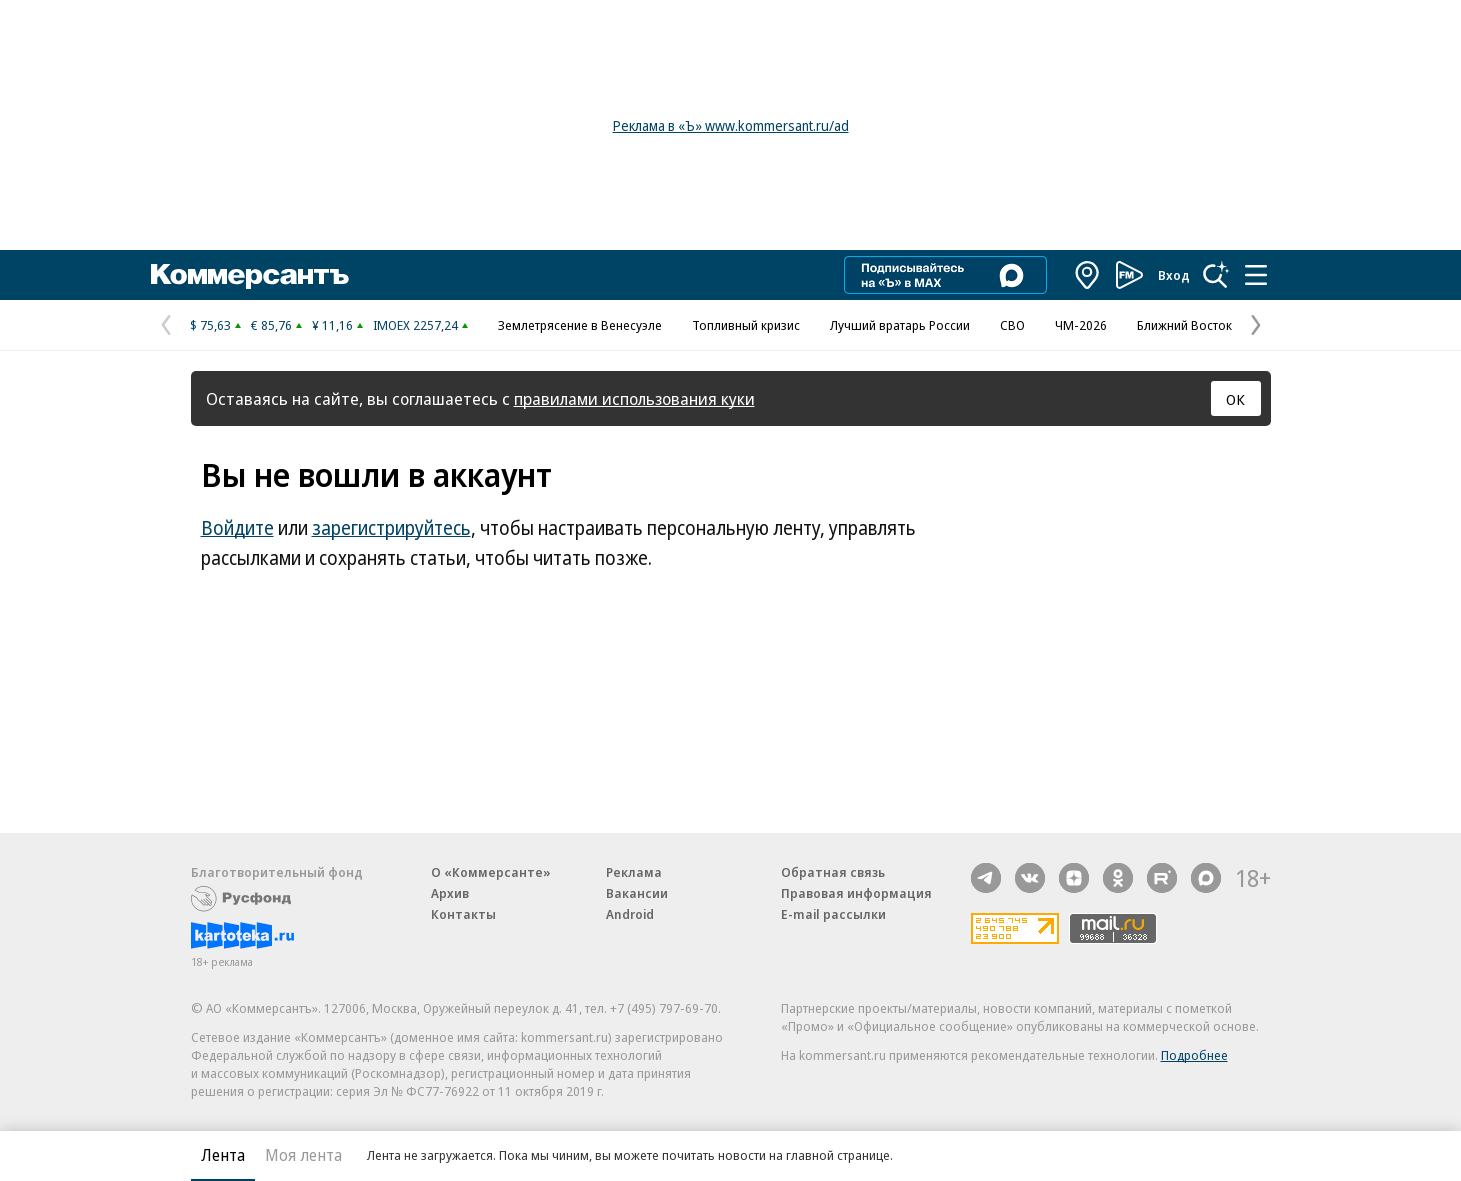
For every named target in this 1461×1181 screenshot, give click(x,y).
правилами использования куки (634, 398)
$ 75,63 (210, 325)
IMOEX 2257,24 (415, 325)
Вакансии (637, 893)
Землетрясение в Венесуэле (580, 325)
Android (630, 914)
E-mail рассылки (833, 914)
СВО (1012, 325)
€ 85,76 (271, 325)
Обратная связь (833, 872)
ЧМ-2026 (1081, 325)
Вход (1174, 275)
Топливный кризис (746, 325)
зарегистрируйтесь (391, 528)
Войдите (237, 528)
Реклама (634, 872)
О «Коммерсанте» (491, 872)
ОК (1235, 399)
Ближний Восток (1184, 325)
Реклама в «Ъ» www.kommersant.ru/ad (731, 125)
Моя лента (303, 1155)
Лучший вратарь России (900, 325)
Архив (450, 893)
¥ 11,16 (332, 325)
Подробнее (1194, 1055)
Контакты (463, 914)
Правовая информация (856, 893)
